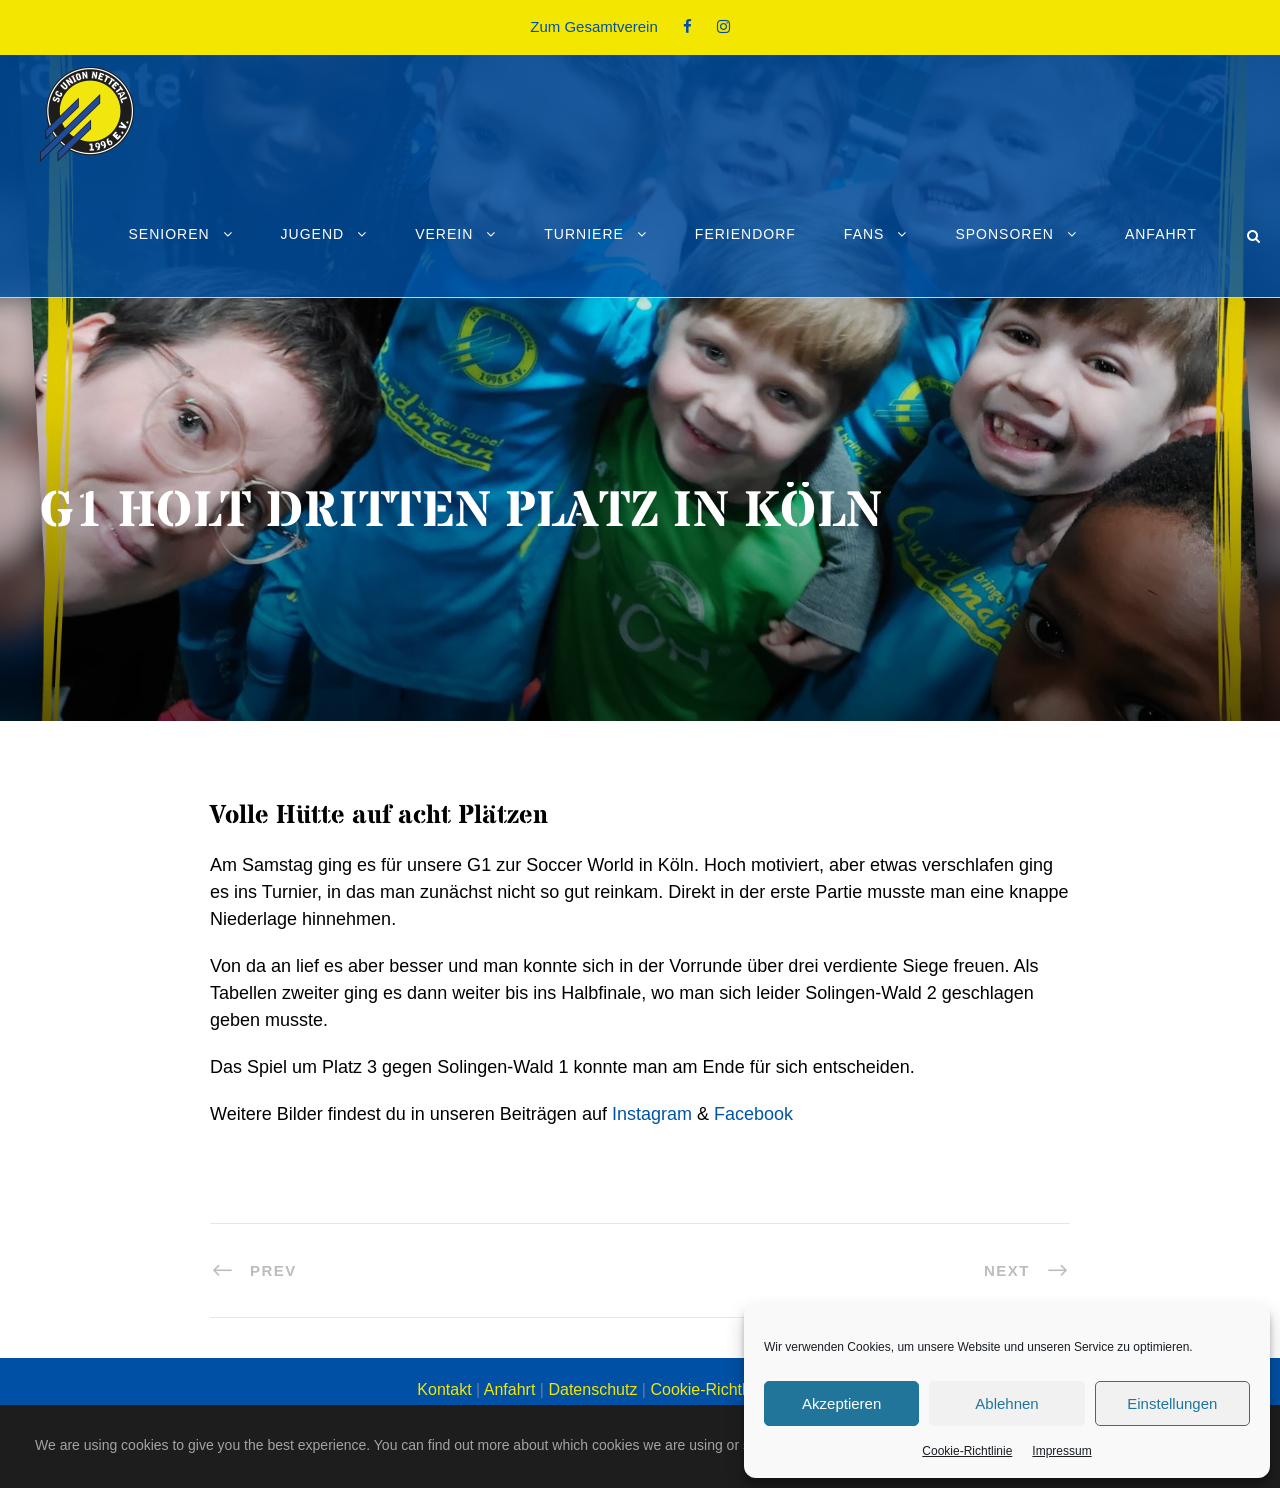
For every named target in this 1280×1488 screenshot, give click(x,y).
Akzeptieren (841, 1403)
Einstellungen (1172, 1403)
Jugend (313, 234)
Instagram (652, 1114)
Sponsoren (1004, 234)
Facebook (753, 1114)
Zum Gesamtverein (594, 26)
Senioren (168, 234)
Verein (444, 234)
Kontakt (444, 1389)
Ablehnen (1006, 1403)
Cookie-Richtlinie (967, 1451)
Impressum (1061, 1451)
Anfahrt (1161, 234)
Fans (864, 234)
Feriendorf (745, 234)
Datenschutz (592, 1389)
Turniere (584, 234)
